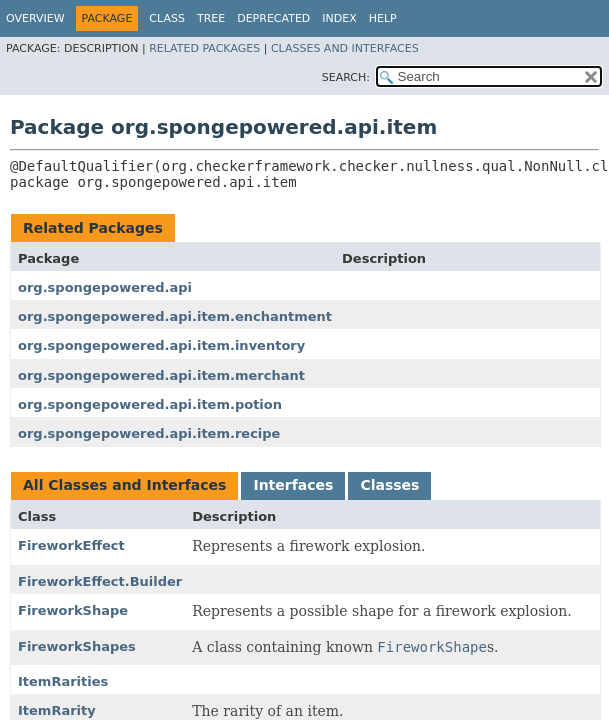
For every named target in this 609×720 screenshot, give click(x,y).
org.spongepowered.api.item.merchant (161, 375)
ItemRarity (57, 710)
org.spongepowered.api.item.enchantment (175, 316)
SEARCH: (346, 77)
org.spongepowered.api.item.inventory (161, 345)
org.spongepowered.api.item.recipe (149, 433)
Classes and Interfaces (345, 48)
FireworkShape (73, 610)
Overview (35, 18)
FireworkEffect (71, 545)
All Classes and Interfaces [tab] (124, 485)
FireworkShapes (77, 646)
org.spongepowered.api (105, 287)
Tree (211, 18)
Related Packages (204, 48)
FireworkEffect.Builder (100, 581)
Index (339, 18)
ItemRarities (63, 681)
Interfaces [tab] (293, 485)
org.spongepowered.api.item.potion (150, 404)
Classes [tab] (389, 485)
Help (383, 18)
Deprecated (273, 18)
